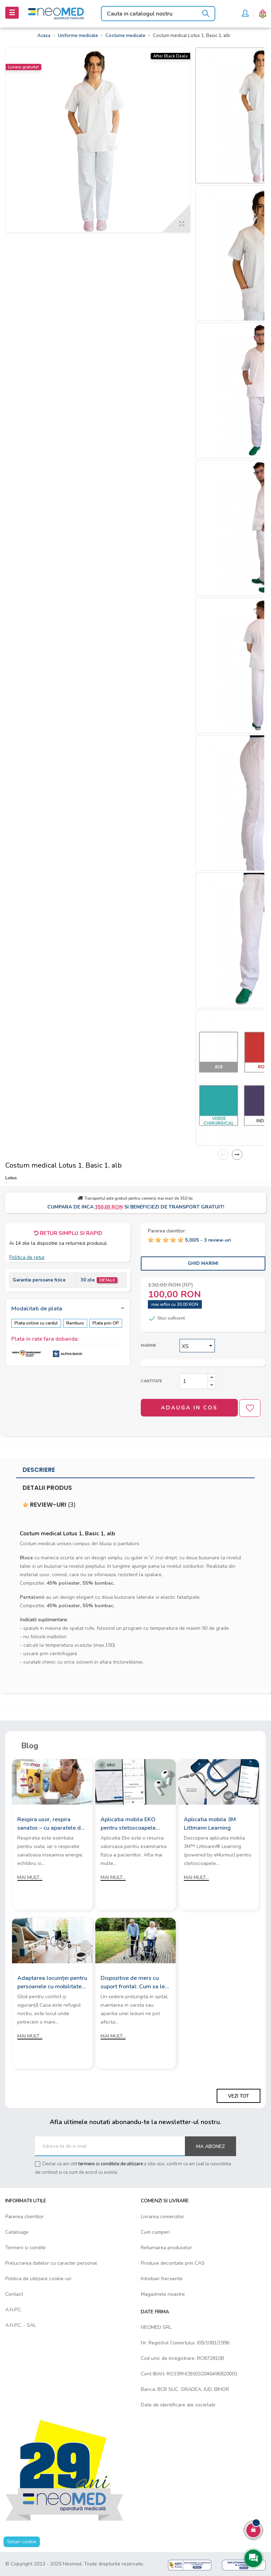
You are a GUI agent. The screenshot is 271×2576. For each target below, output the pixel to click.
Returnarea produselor (166, 2247)
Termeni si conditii (25, 2247)
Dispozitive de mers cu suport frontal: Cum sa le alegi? (133, 1982)
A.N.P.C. (13, 2309)
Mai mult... (29, 1877)
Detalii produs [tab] (47, 1487)
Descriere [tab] (39, 1470)
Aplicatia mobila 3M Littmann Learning (210, 1824)
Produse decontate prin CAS (173, 2263)
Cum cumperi (155, 2232)
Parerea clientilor (24, 2216)
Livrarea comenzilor (162, 2216)
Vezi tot (238, 2096)
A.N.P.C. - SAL (20, 2325)
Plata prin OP (105, 1323)
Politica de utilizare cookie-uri (38, 2278)
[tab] (68, 1309)
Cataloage (17, 2232)
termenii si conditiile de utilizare (110, 2164)
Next (237, 1154)
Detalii (107, 1280)
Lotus (11, 1178)
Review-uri (49, 1504)
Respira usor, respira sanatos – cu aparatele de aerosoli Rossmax (50, 1824)
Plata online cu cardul (36, 1323)
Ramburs (75, 1323)
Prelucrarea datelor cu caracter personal (51, 2263)
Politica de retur (27, 1257)
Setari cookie (21, 2541)
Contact (14, 2294)
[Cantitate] (194, 1381)
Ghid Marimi (203, 1263)
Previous (223, 1154)
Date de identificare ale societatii (178, 2404)
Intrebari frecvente (161, 2278)
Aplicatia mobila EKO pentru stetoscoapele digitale (128, 1824)
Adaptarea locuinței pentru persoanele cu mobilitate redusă (52, 1982)
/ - (208, 1240)
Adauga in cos (189, 1407)
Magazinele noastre (163, 2294)
